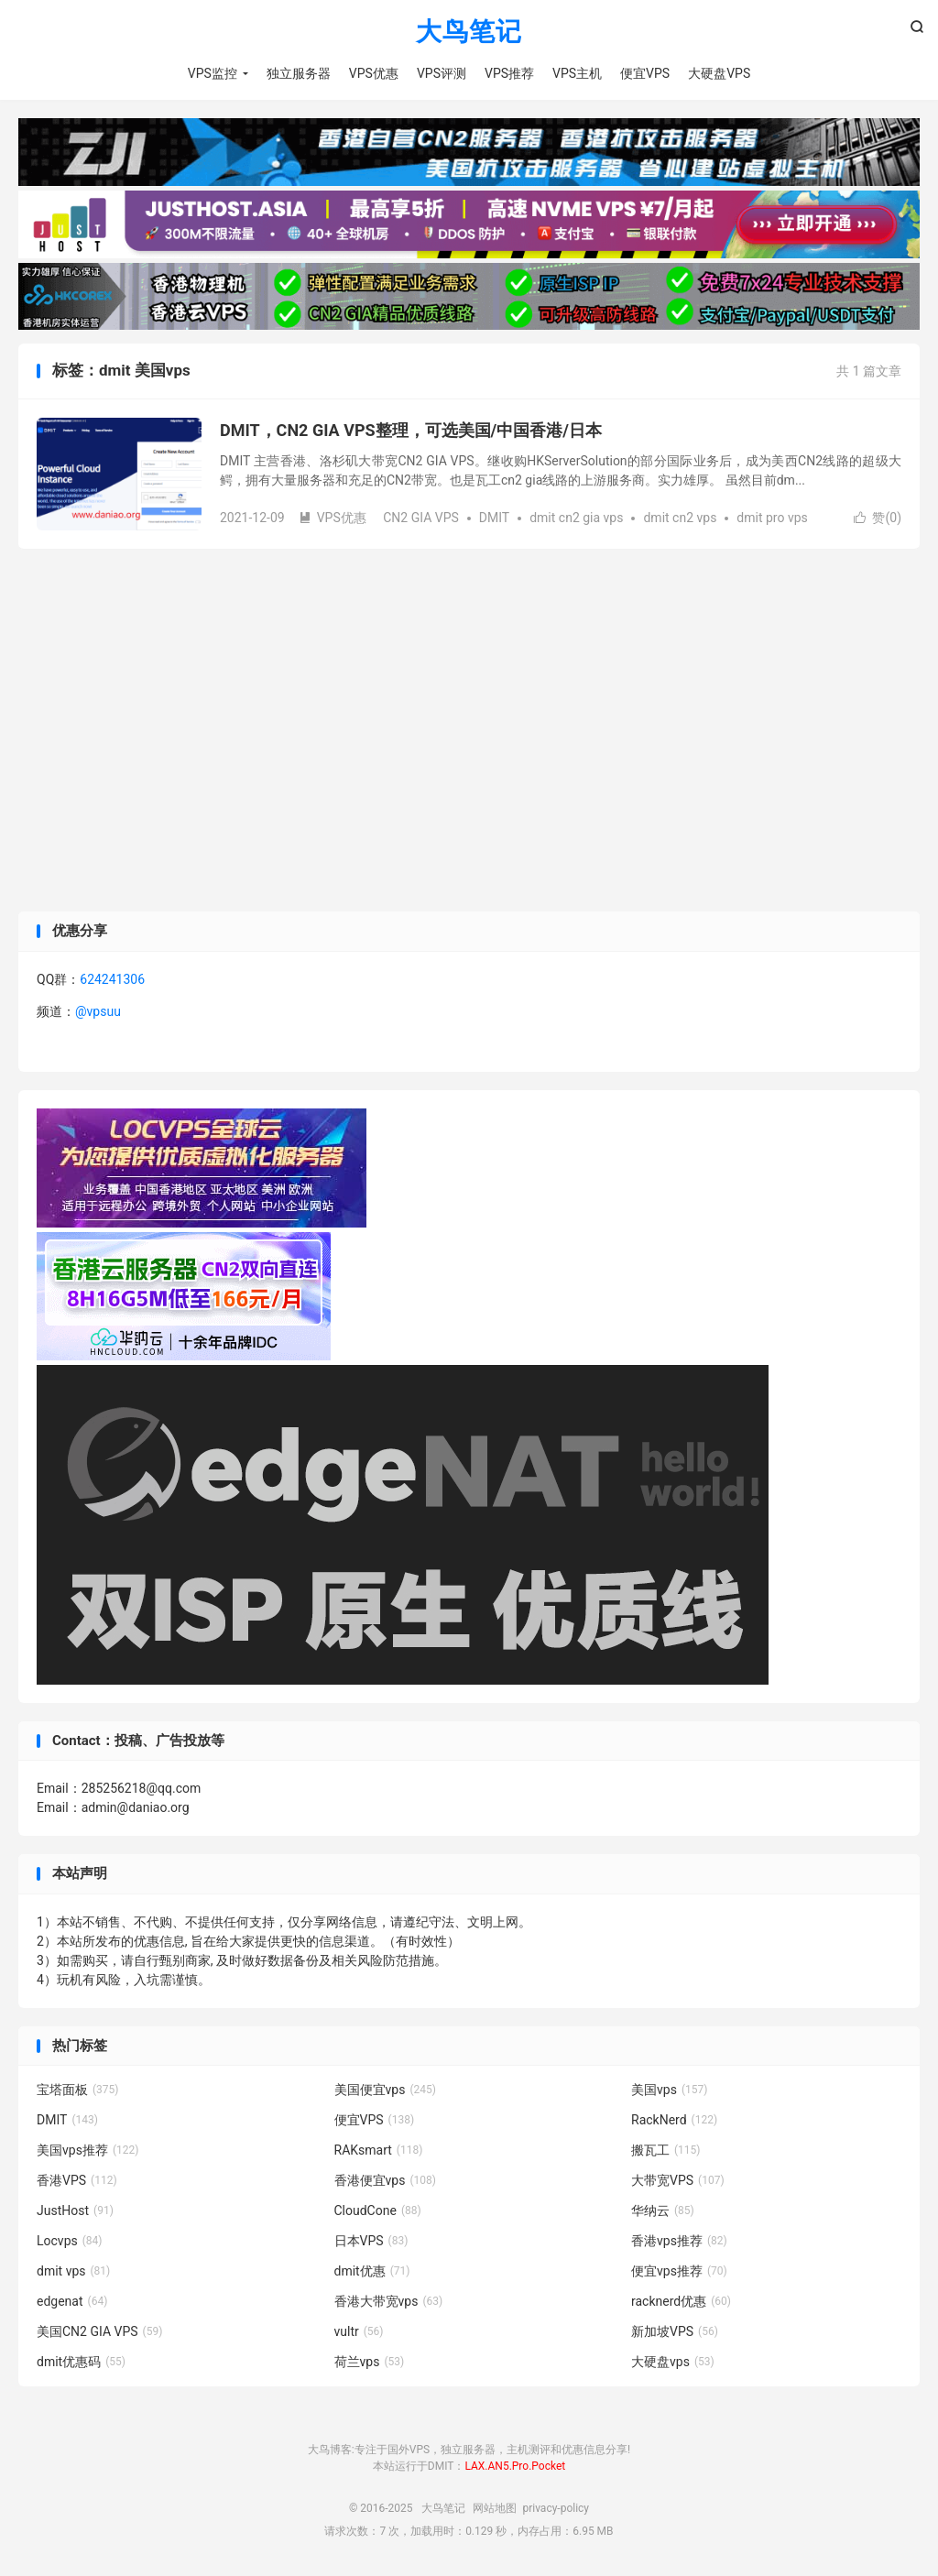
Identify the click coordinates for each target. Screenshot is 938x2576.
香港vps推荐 (679, 2240)
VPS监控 (212, 73)
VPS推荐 (509, 73)
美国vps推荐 (87, 2150)
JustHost (75, 2210)
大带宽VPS (678, 2180)
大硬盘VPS (719, 73)
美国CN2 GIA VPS (99, 2331)
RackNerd (674, 2119)
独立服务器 (299, 73)
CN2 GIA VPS (421, 517)
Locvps (70, 2240)
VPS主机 (577, 73)
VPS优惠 (373, 73)
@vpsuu (98, 1011)
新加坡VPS (674, 2331)
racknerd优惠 (681, 2301)
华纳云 (662, 2210)
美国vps (669, 2089)
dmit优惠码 (81, 2361)
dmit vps (73, 2271)
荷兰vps (369, 2361)
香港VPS (77, 2180)
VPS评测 (441, 73)
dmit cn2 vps (679, 517)
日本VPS (371, 2240)
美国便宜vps (385, 2089)
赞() (877, 517)
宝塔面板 (78, 2089)
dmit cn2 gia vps (576, 517)
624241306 (112, 979)
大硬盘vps (672, 2361)
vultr (359, 2331)
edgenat (72, 2301)
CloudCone (377, 2210)
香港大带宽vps (388, 2301)
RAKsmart (378, 2150)
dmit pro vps (771, 517)
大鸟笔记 (469, 32)
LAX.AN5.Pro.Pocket (514, 2466)
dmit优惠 (372, 2271)
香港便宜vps (385, 2180)
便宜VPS (645, 73)
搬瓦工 (666, 2150)
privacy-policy (555, 2508)
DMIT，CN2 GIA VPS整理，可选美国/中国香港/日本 (411, 430)
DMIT (494, 517)
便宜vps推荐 (679, 2271)
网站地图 (495, 2508)
